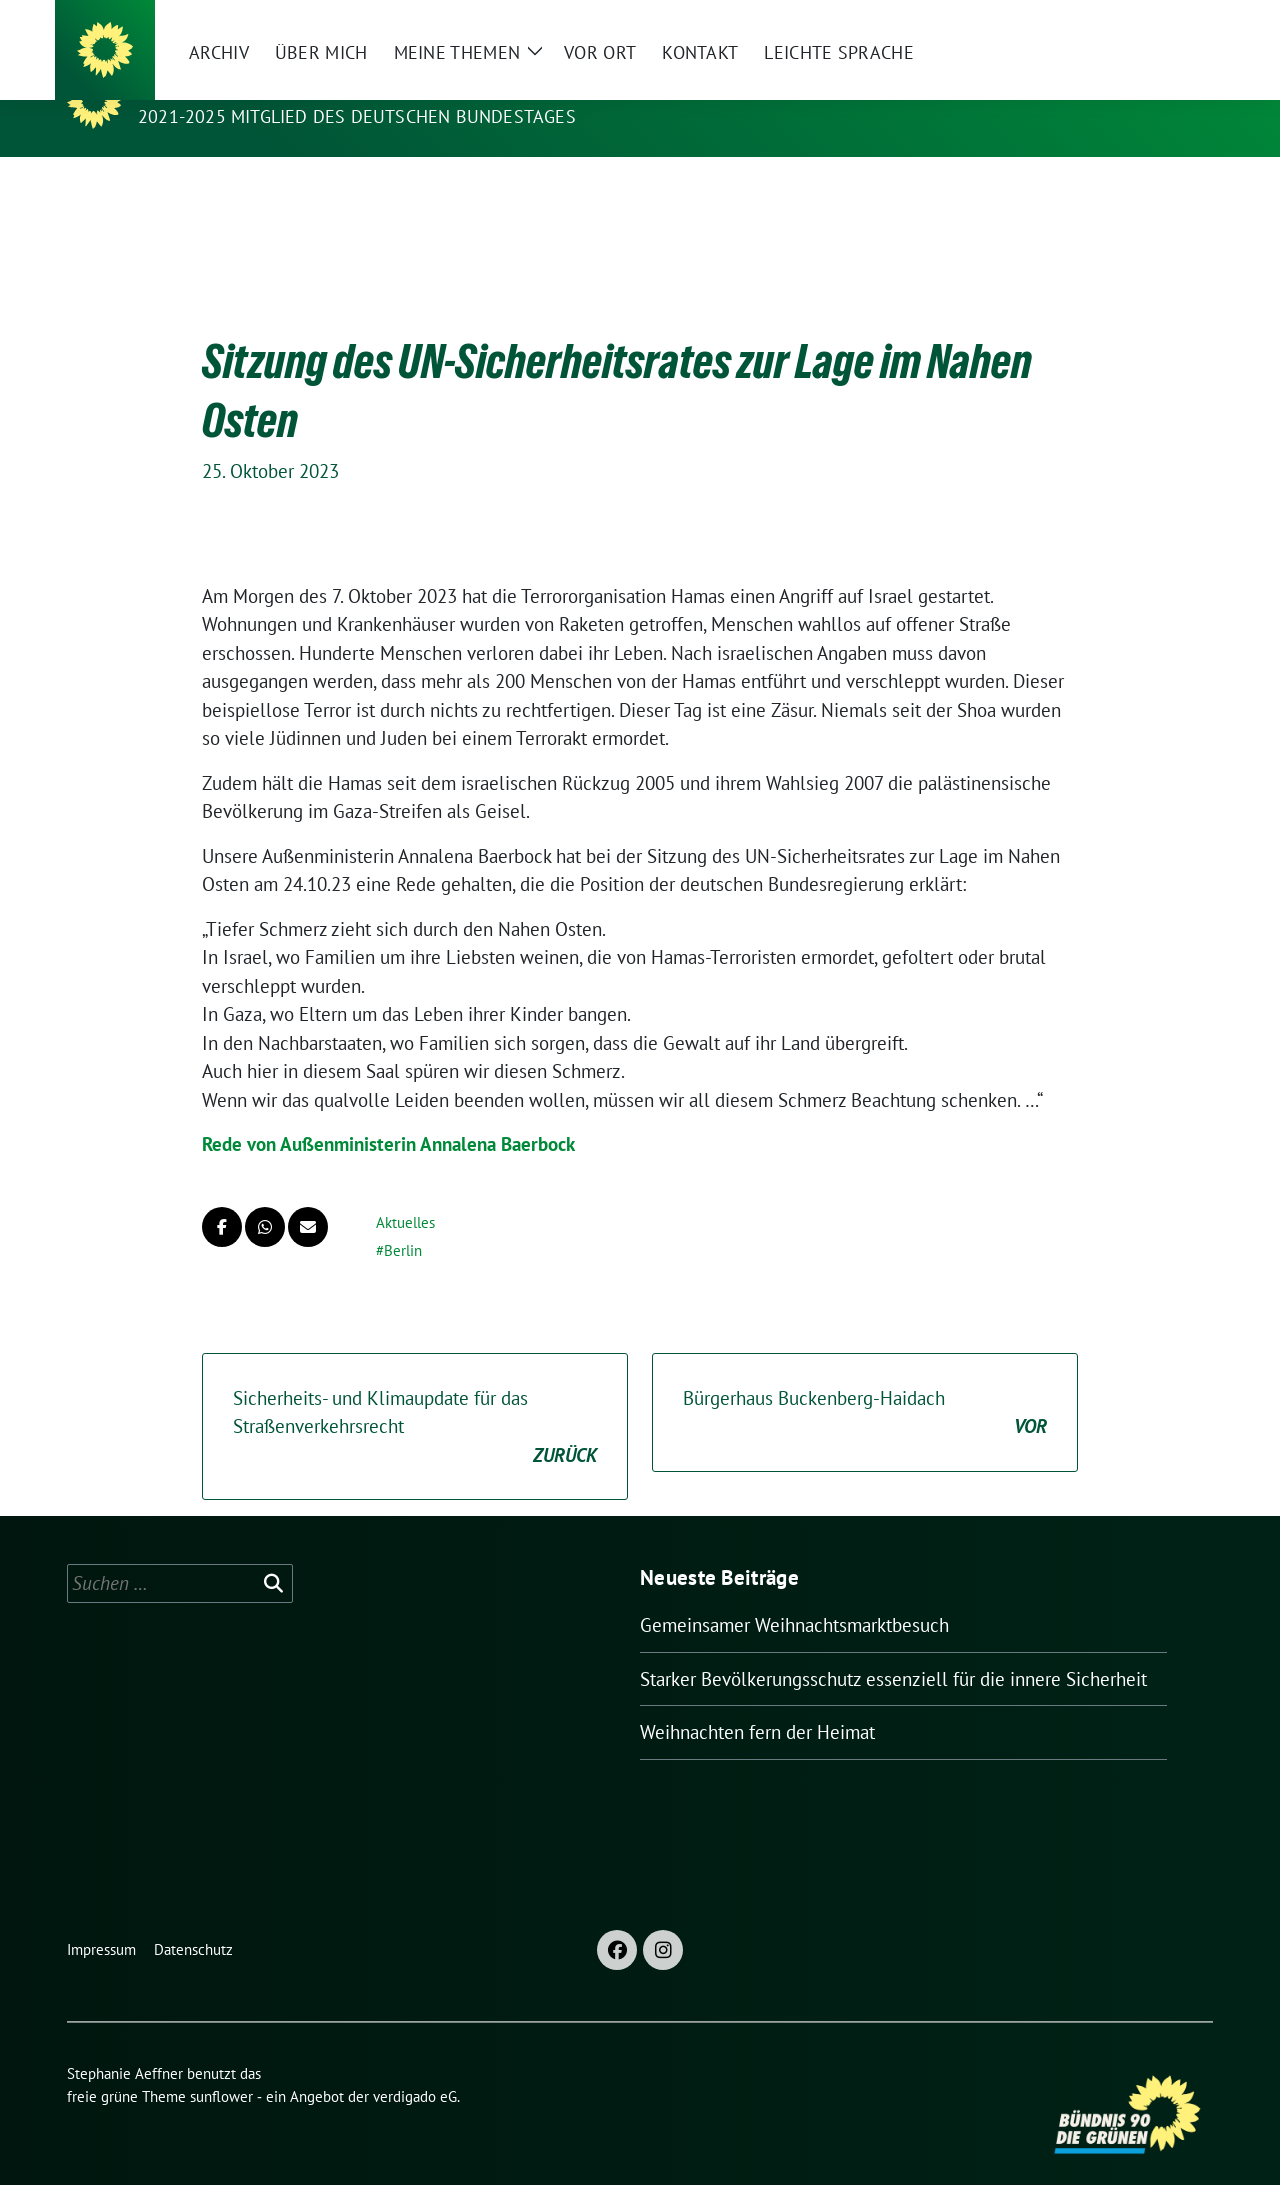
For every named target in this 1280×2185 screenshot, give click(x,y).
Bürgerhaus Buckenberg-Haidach (865, 1382)
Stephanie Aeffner (239, 88)
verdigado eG (415, 2065)
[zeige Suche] (1177, 23)
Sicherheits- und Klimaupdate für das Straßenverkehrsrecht (415, 1397)
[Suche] (1149, 23)
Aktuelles (405, 1191)
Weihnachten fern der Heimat (757, 1701)
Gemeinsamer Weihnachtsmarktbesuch (794, 1594)
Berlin (403, 1219)
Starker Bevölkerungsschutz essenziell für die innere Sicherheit (893, 1648)
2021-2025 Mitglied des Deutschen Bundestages (357, 116)
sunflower (221, 2065)
